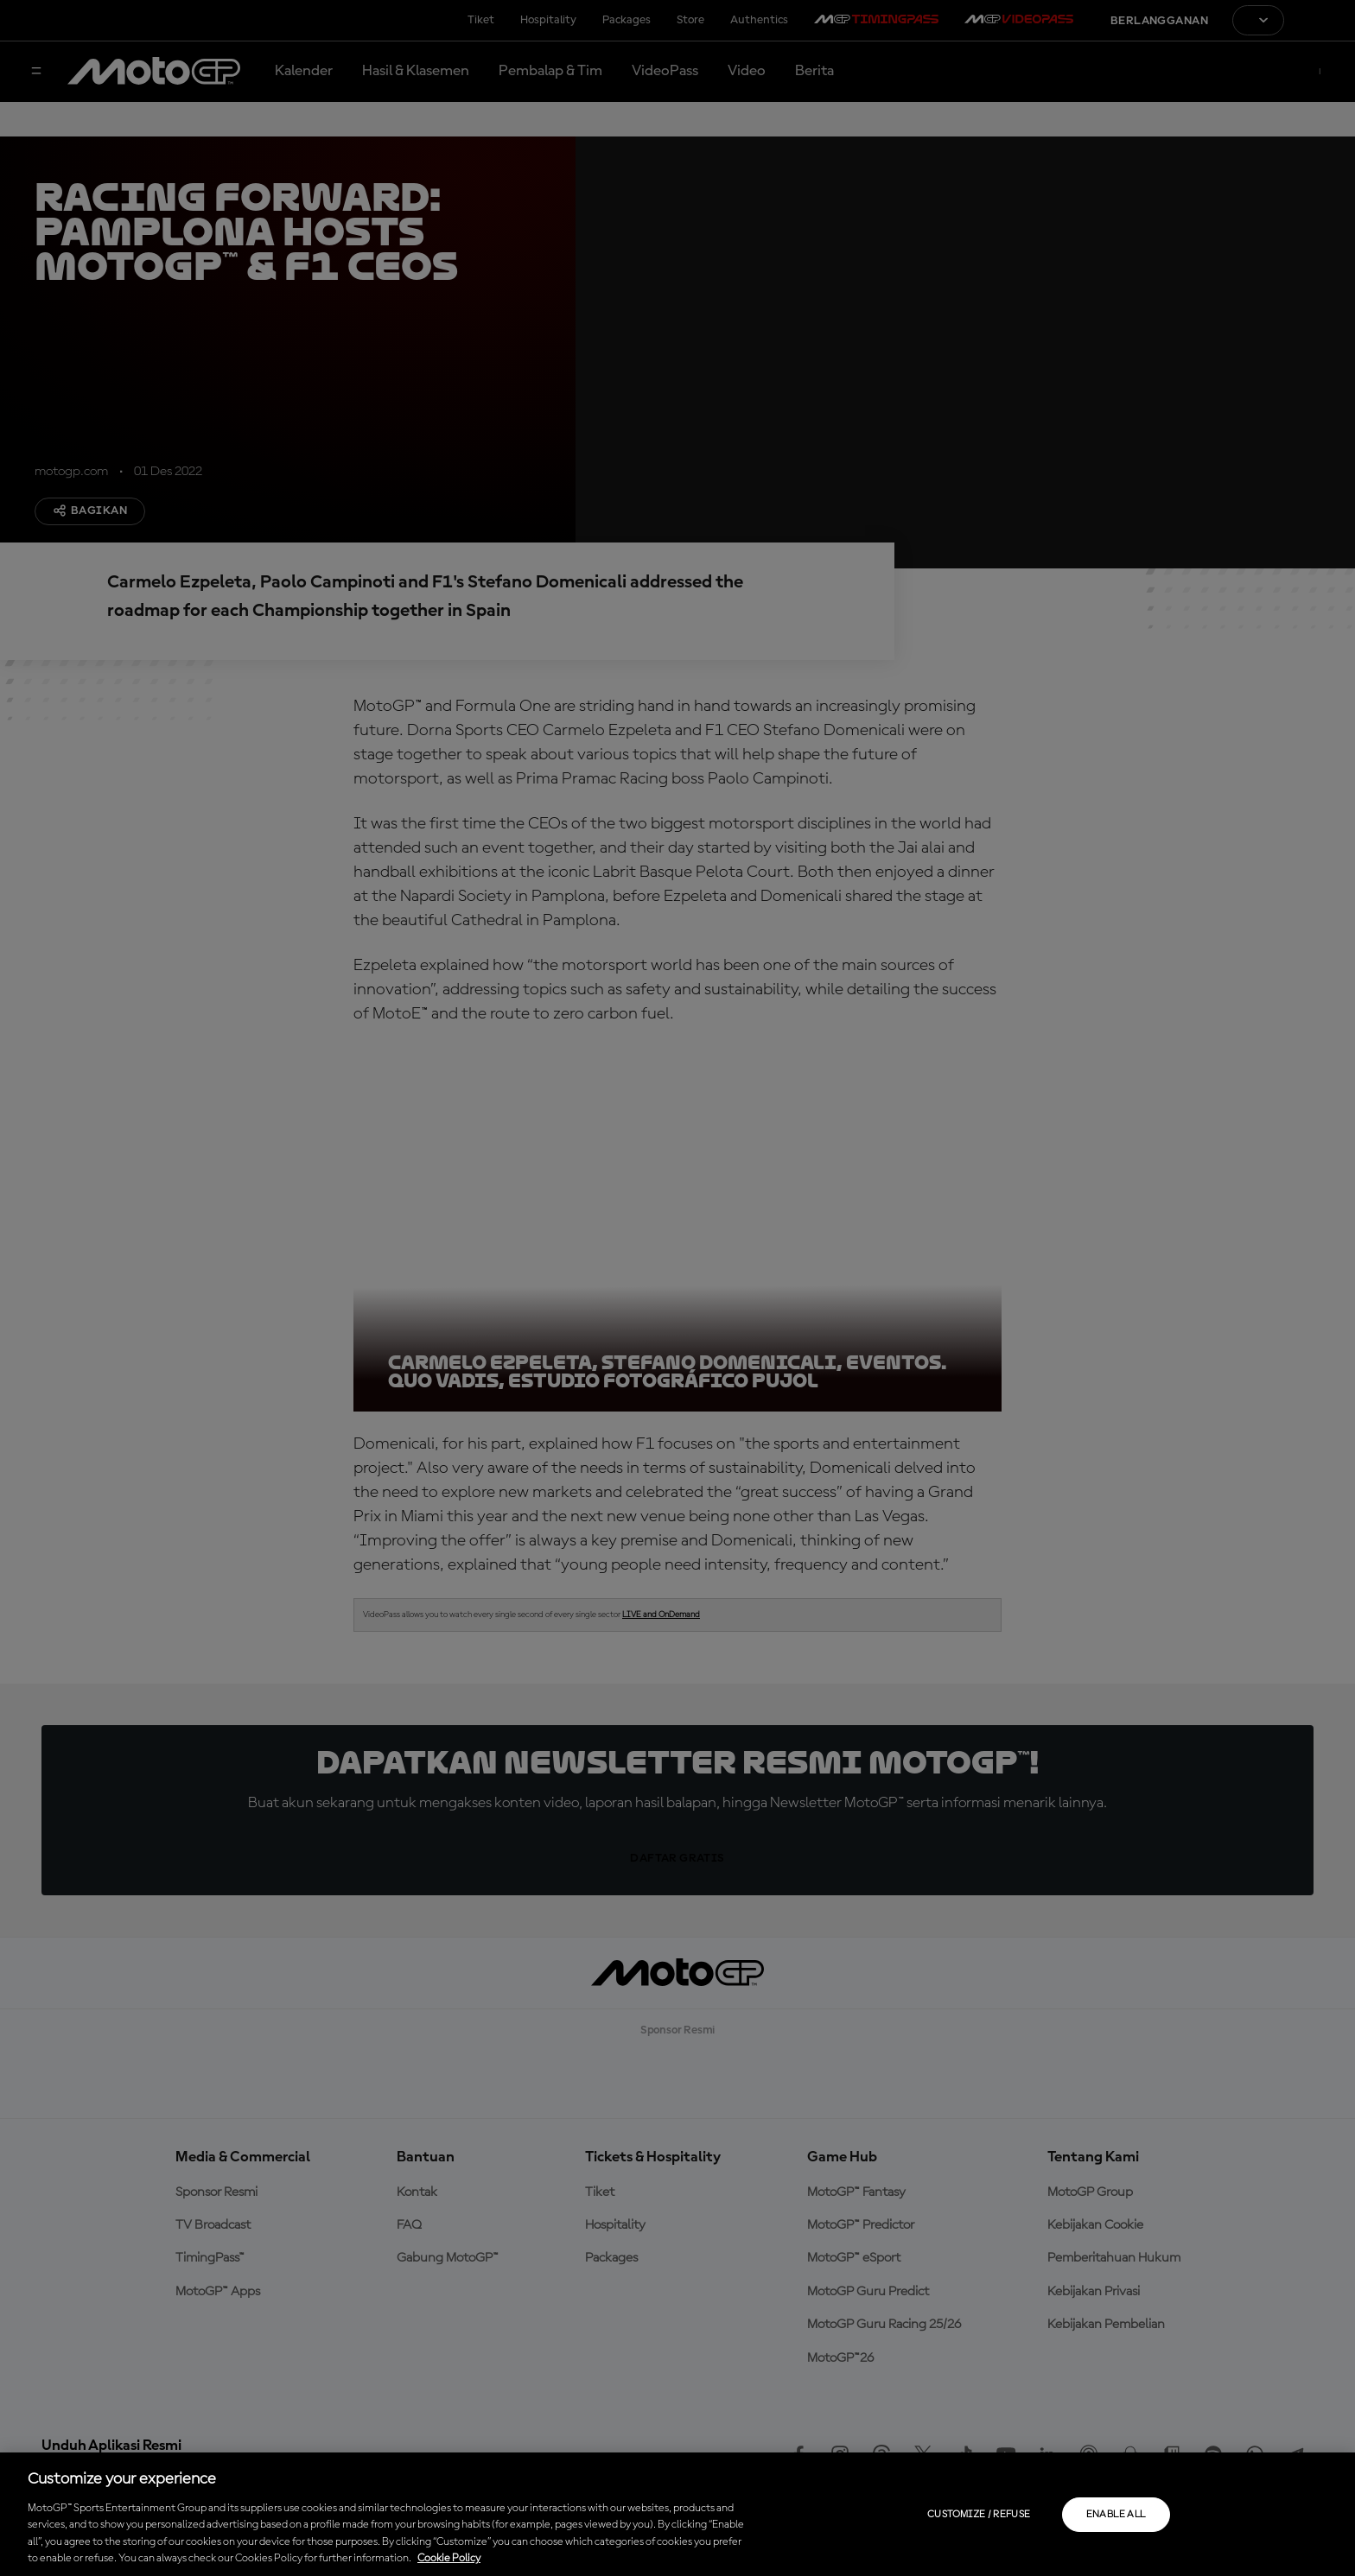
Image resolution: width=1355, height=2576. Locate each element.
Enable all (1116, 2514)
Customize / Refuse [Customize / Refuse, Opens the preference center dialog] (978, 2514)
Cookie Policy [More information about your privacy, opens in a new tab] (448, 2558)
